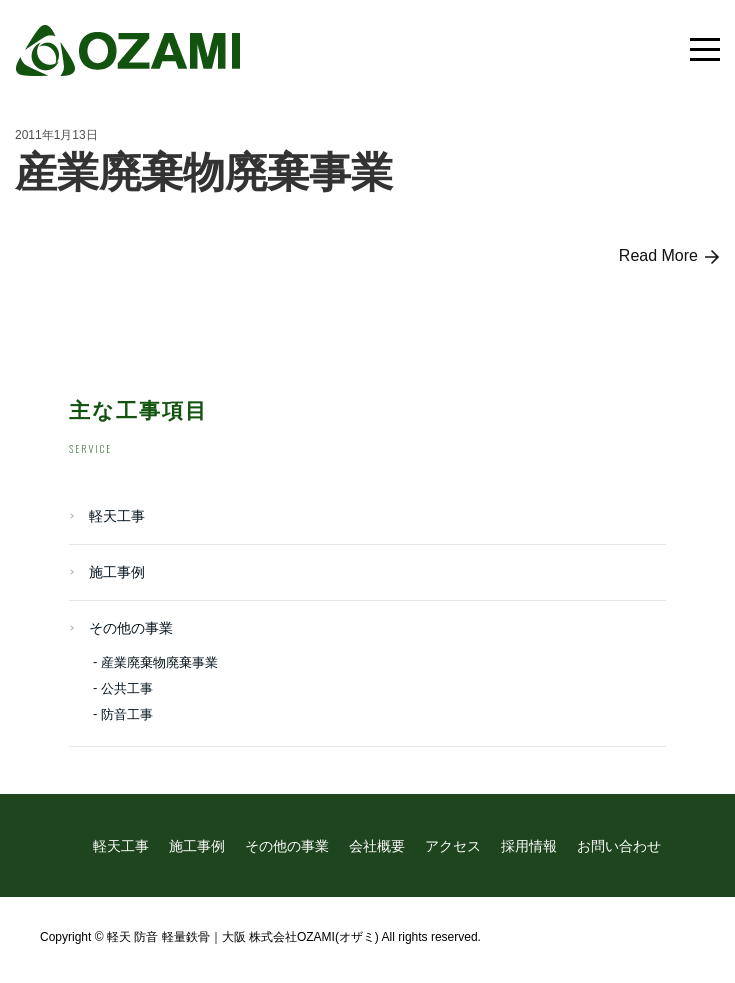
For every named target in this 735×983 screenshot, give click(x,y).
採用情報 (529, 846)
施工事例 (117, 572)
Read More (669, 256)
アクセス (453, 846)
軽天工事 (117, 516)
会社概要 (377, 846)
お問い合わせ (619, 846)
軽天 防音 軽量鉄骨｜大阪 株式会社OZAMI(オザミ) (243, 937)
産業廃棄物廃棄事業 (204, 172)
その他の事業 (131, 628)
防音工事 (127, 714)
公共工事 (127, 688)
